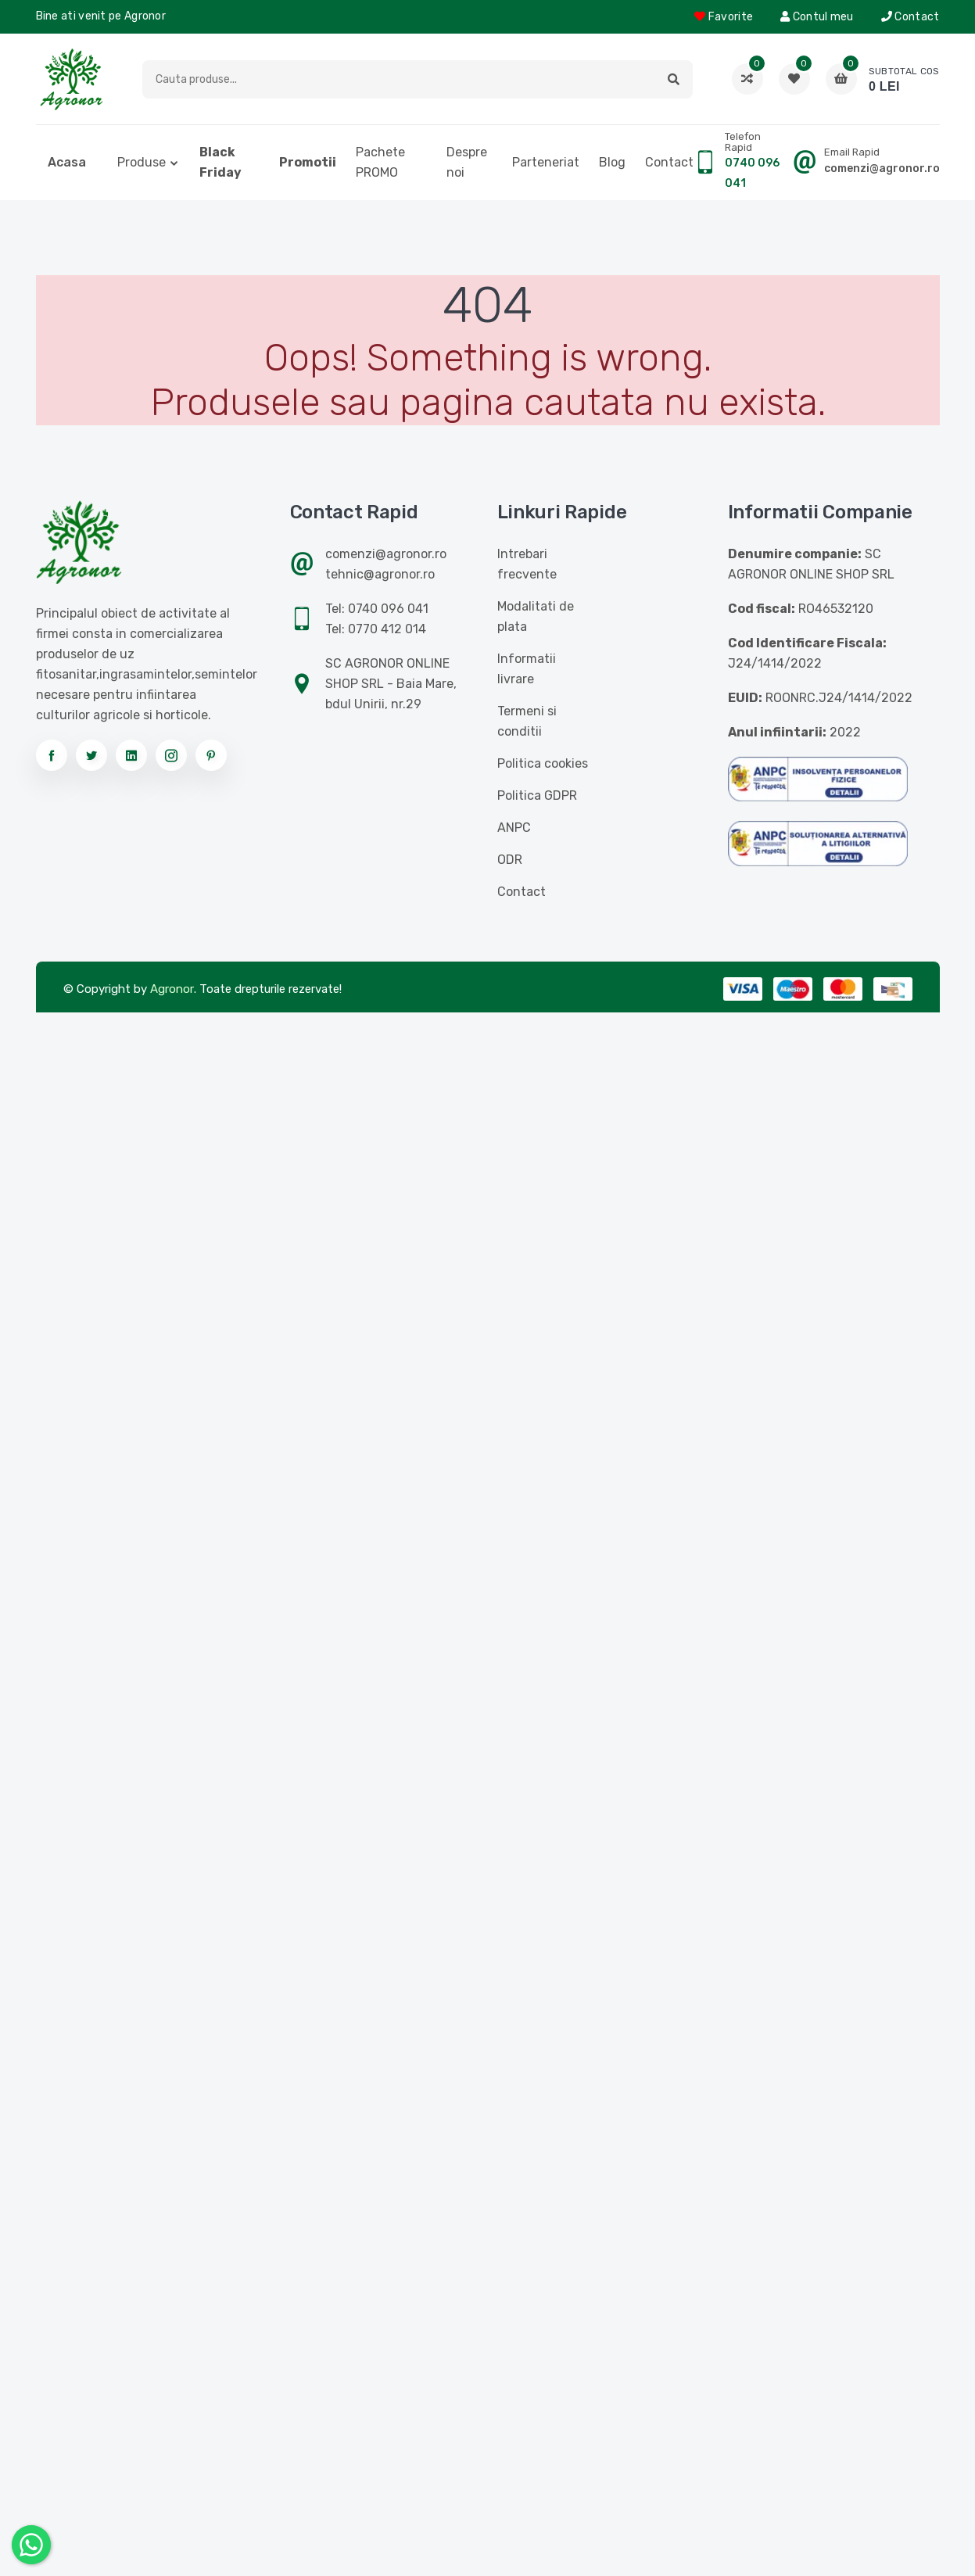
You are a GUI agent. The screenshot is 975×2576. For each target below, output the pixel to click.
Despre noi (466, 162)
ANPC (514, 827)
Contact (910, 16)
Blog (612, 162)
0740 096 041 (752, 173)
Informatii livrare (526, 668)
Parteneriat (545, 162)
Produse (141, 162)
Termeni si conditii (527, 721)
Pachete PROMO (380, 162)
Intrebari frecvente (527, 564)
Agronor (172, 989)
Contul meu (817, 16)
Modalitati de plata (535, 616)
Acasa (67, 162)
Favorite (723, 16)
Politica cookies (542, 763)
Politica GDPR (537, 795)
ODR (509, 859)
